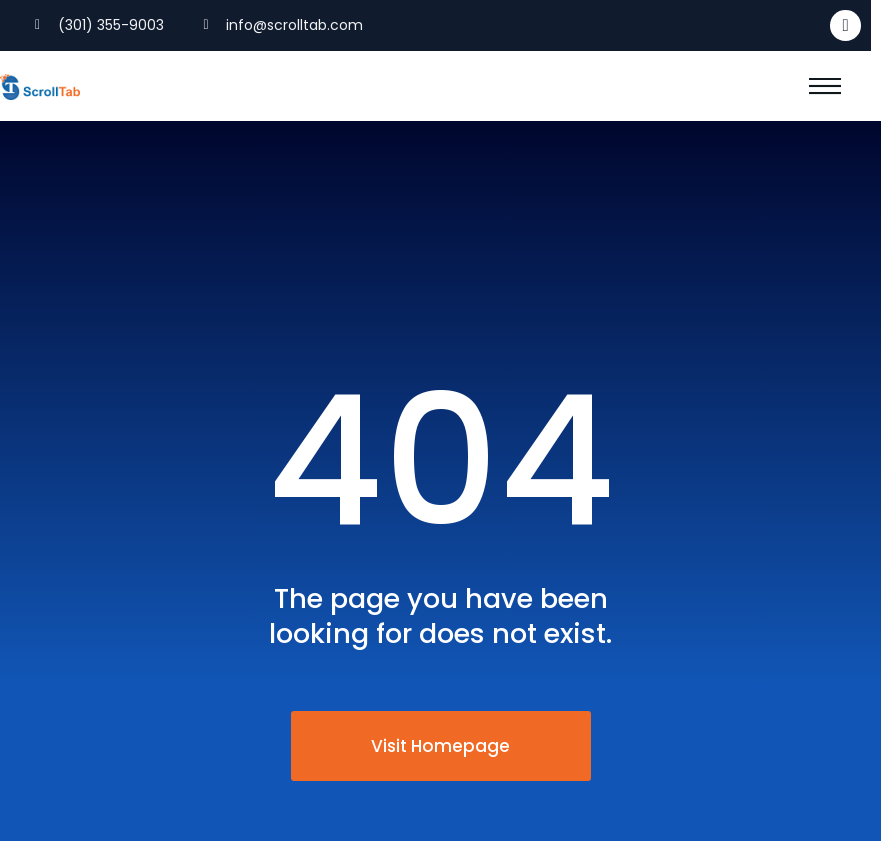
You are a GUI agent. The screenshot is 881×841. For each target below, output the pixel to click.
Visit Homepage (440, 746)
